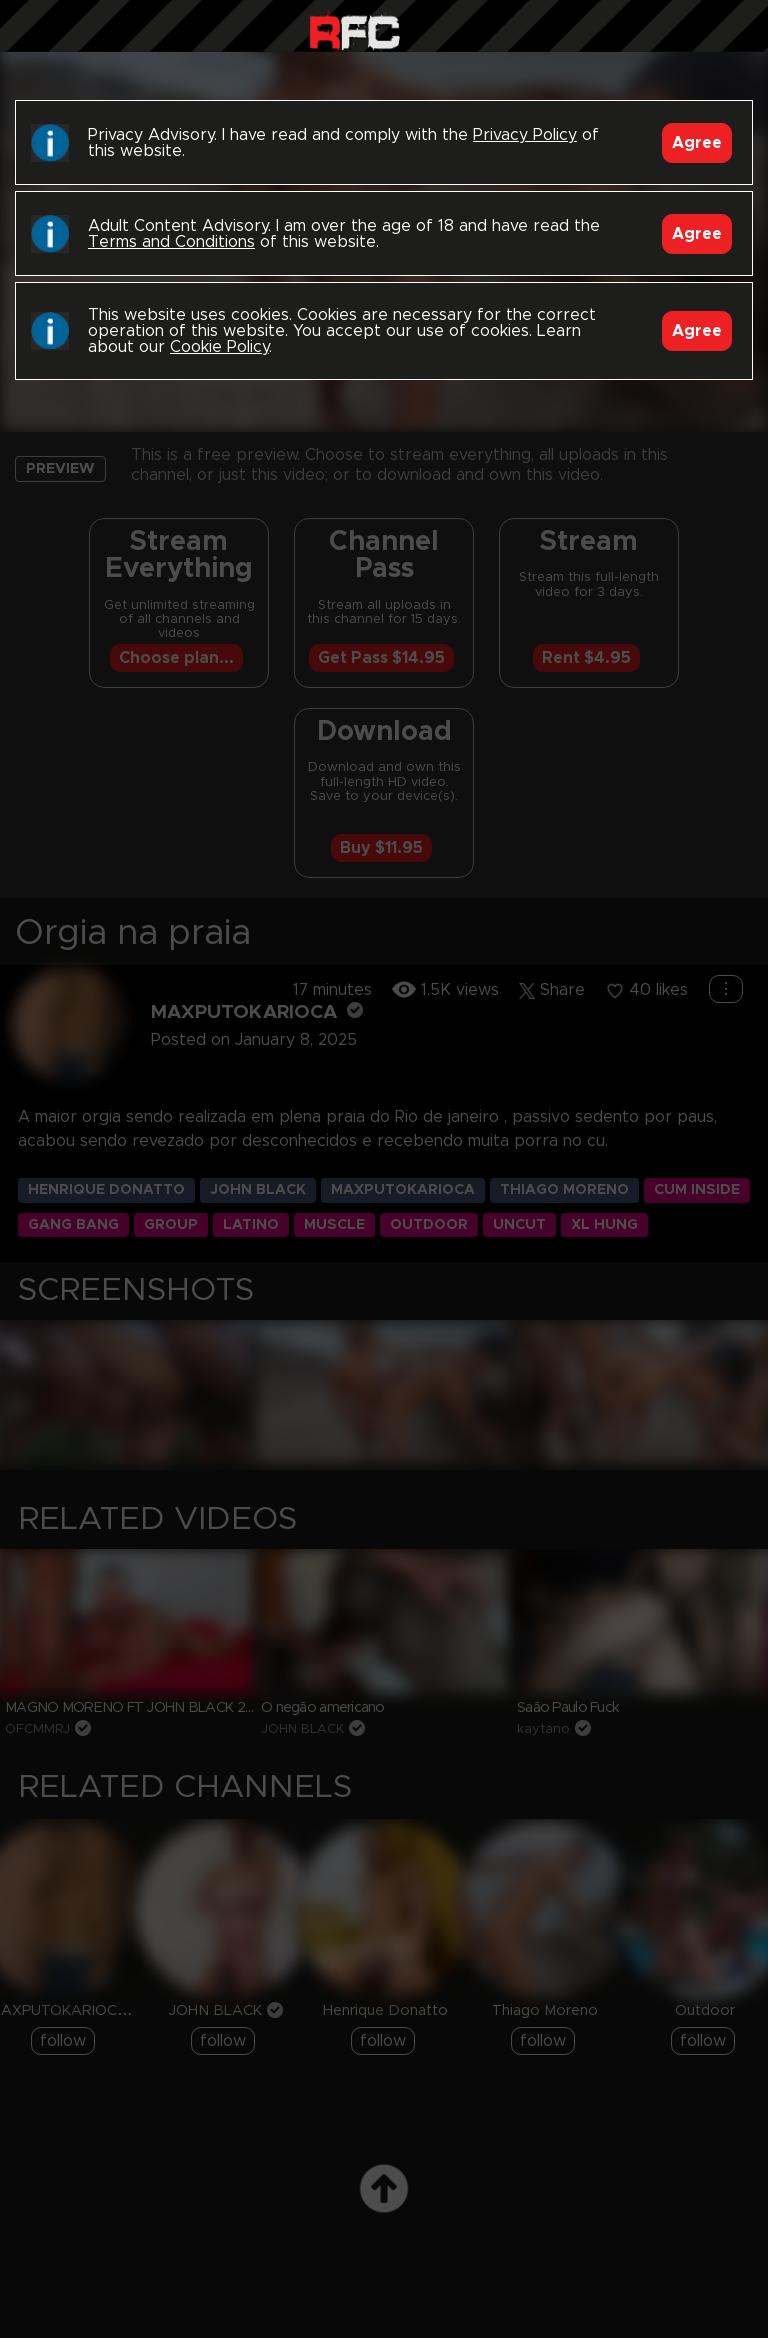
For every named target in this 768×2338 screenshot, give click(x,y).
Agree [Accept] (697, 143)
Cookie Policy (219, 347)
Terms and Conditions (171, 242)
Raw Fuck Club (354, 30)
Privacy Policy (525, 135)
